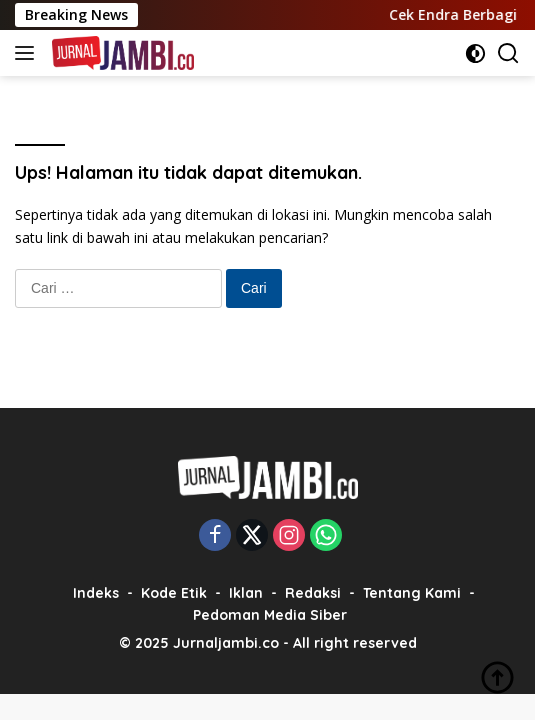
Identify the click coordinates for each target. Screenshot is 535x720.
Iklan (246, 593)
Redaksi (313, 593)
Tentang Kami (412, 593)
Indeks (96, 593)
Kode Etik (174, 593)
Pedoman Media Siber (270, 615)
